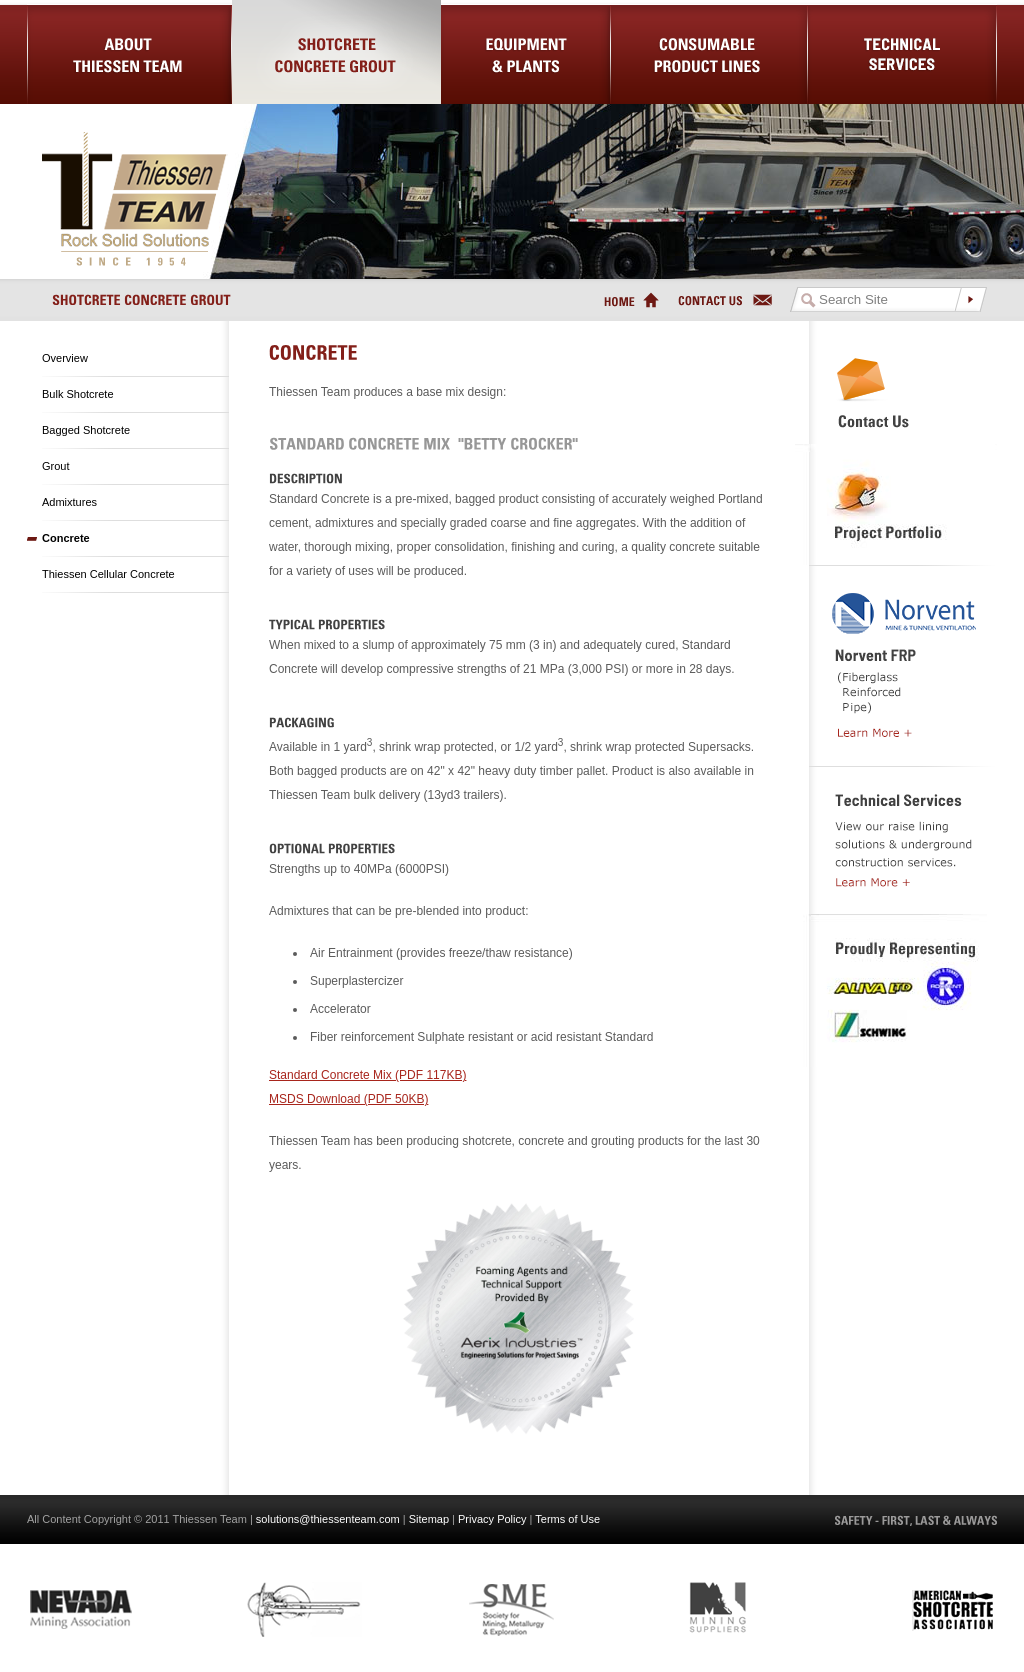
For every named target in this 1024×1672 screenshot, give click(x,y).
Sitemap (429, 1519)
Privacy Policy (492, 1519)
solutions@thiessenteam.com (328, 1519)
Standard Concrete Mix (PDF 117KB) (367, 1075)
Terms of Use (567, 1519)
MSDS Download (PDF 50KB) (348, 1099)
